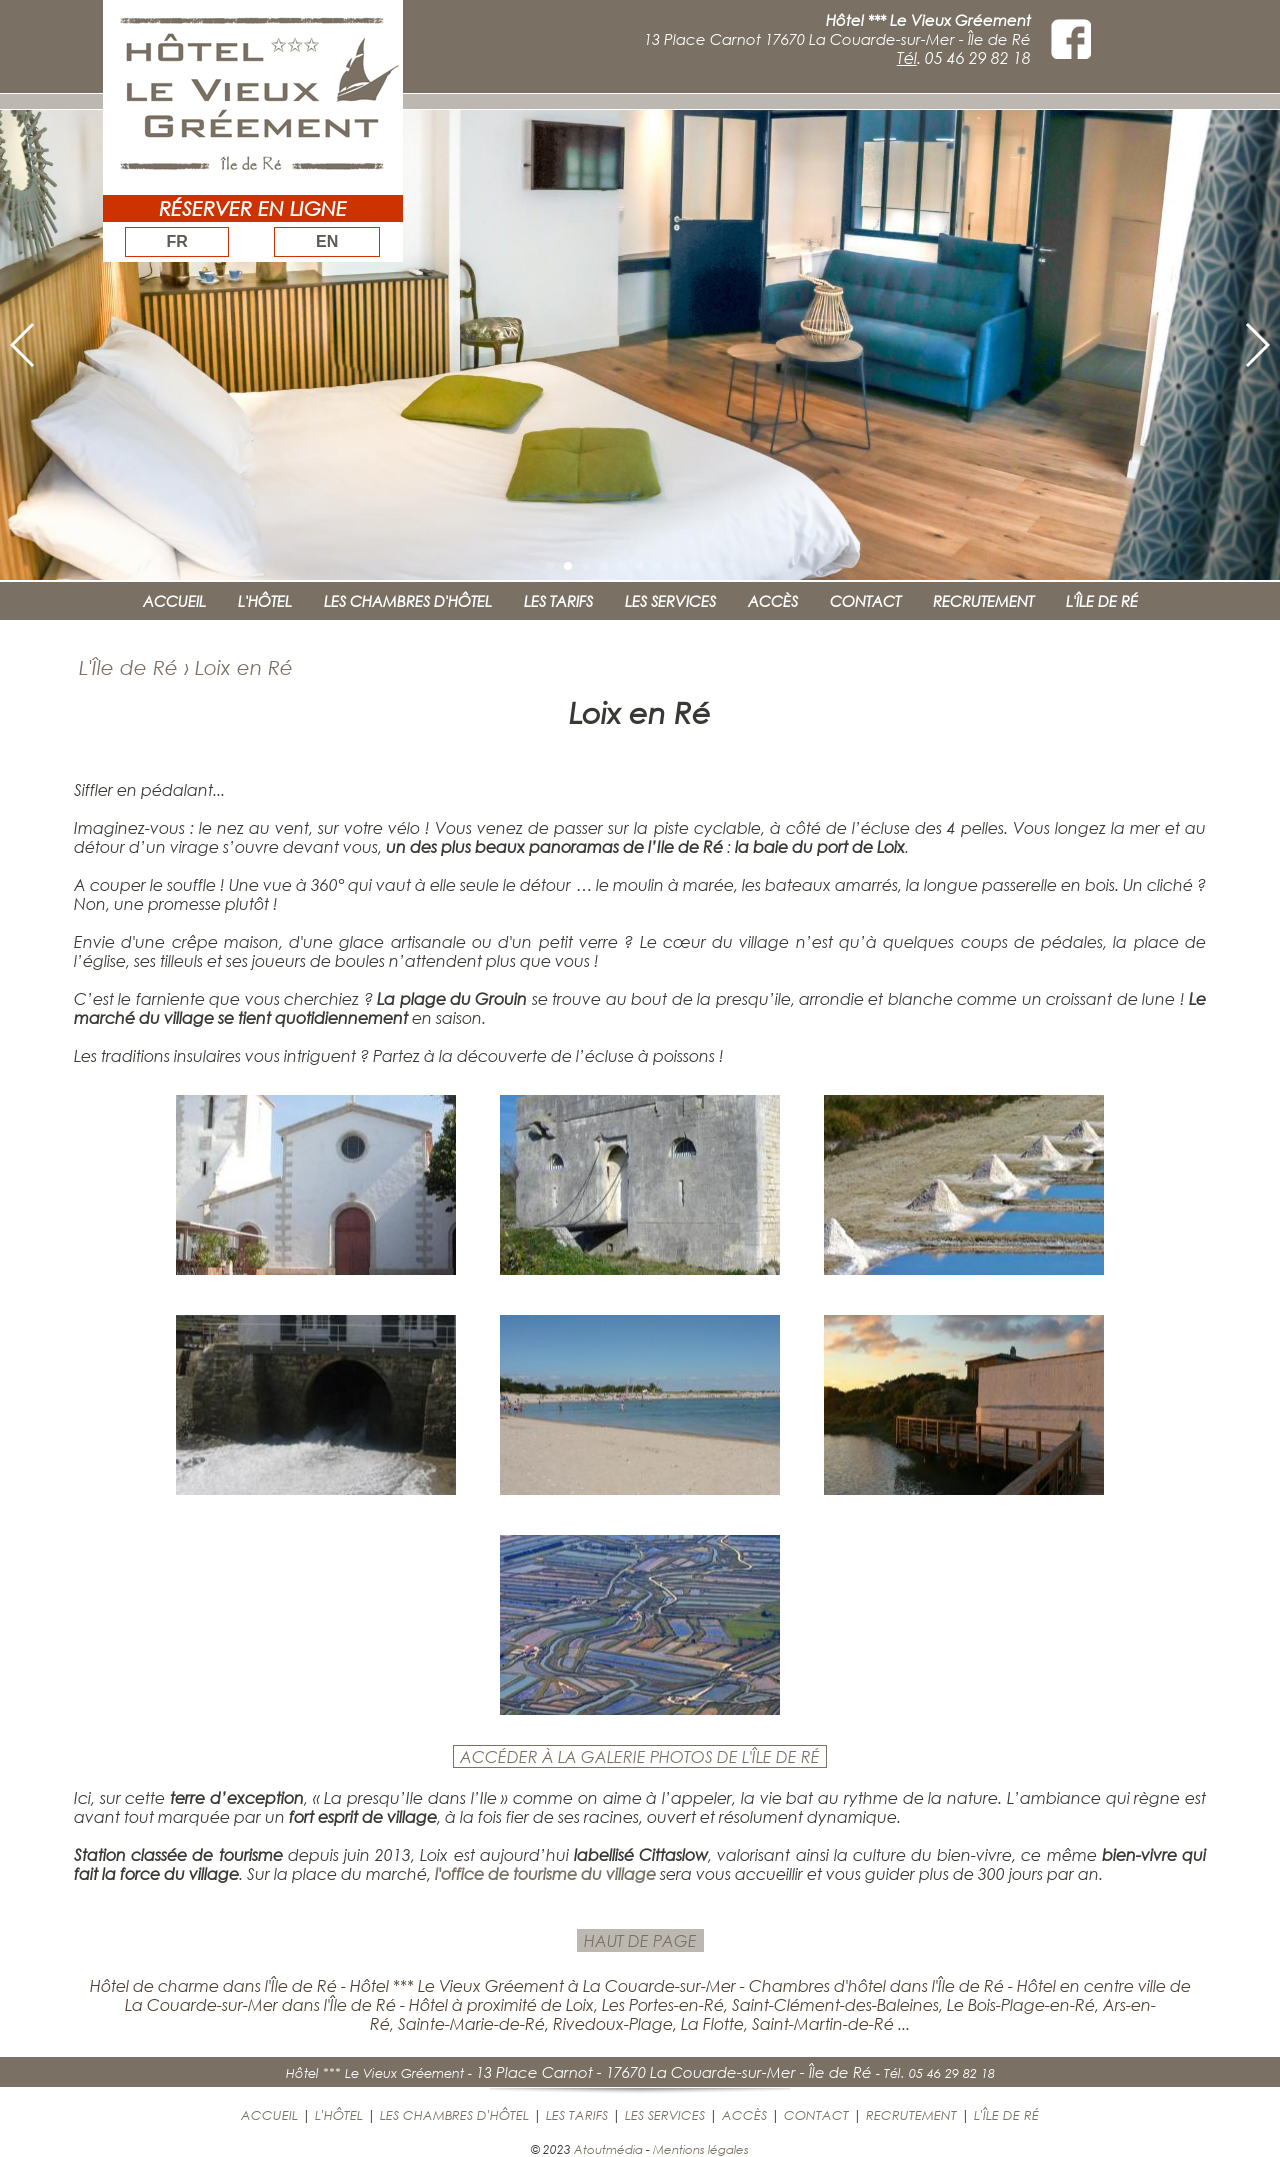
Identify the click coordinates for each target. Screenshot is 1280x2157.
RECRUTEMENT (983, 601)
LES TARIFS (558, 601)
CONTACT (865, 601)
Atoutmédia (608, 2149)
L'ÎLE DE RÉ (1102, 601)
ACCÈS (773, 601)
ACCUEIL (174, 601)
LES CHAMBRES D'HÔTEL (408, 601)
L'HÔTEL (265, 601)
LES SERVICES (670, 601)
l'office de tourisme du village (545, 1873)
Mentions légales (701, 2149)
